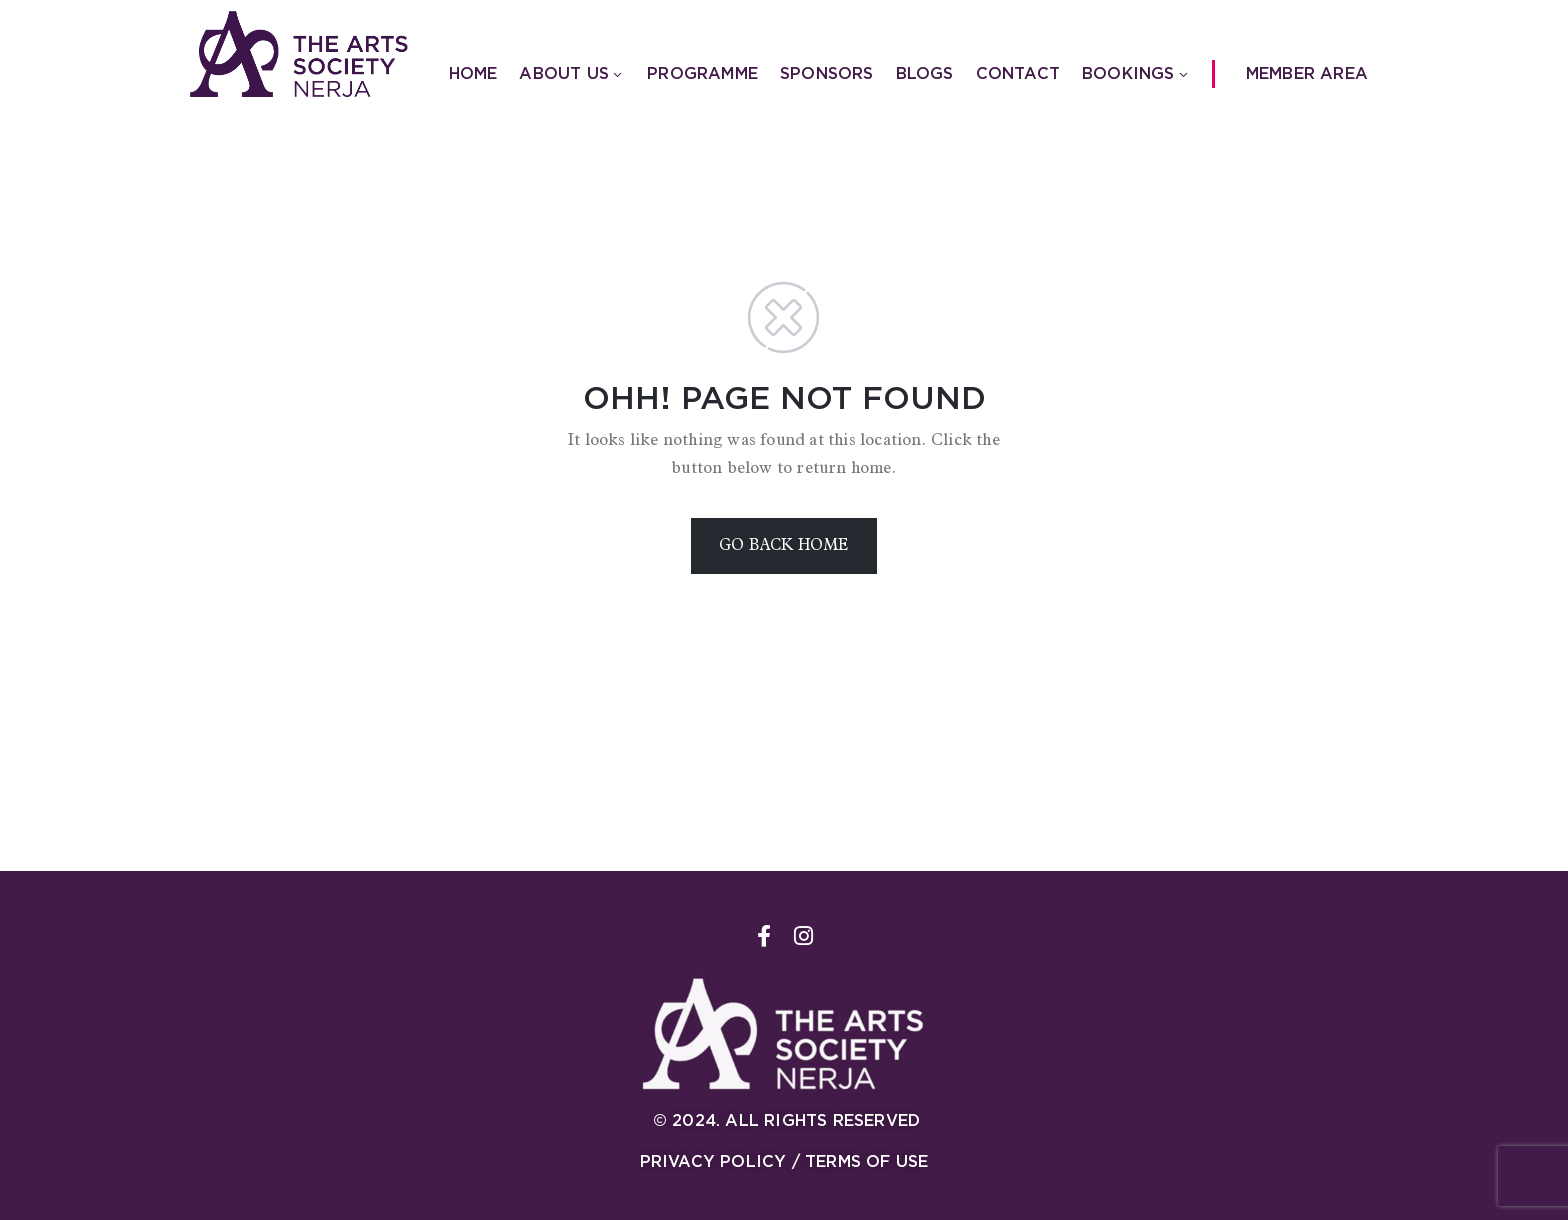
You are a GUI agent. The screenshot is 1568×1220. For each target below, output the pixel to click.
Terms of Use (866, 1161)
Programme (702, 73)
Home (473, 73)
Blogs (925, 73)
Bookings (1136, 73)
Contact (1018, 73)
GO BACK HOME (783, 546)
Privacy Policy (713, 1161)
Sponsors (827, 73)
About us (572, 73)
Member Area (1307, 73)
